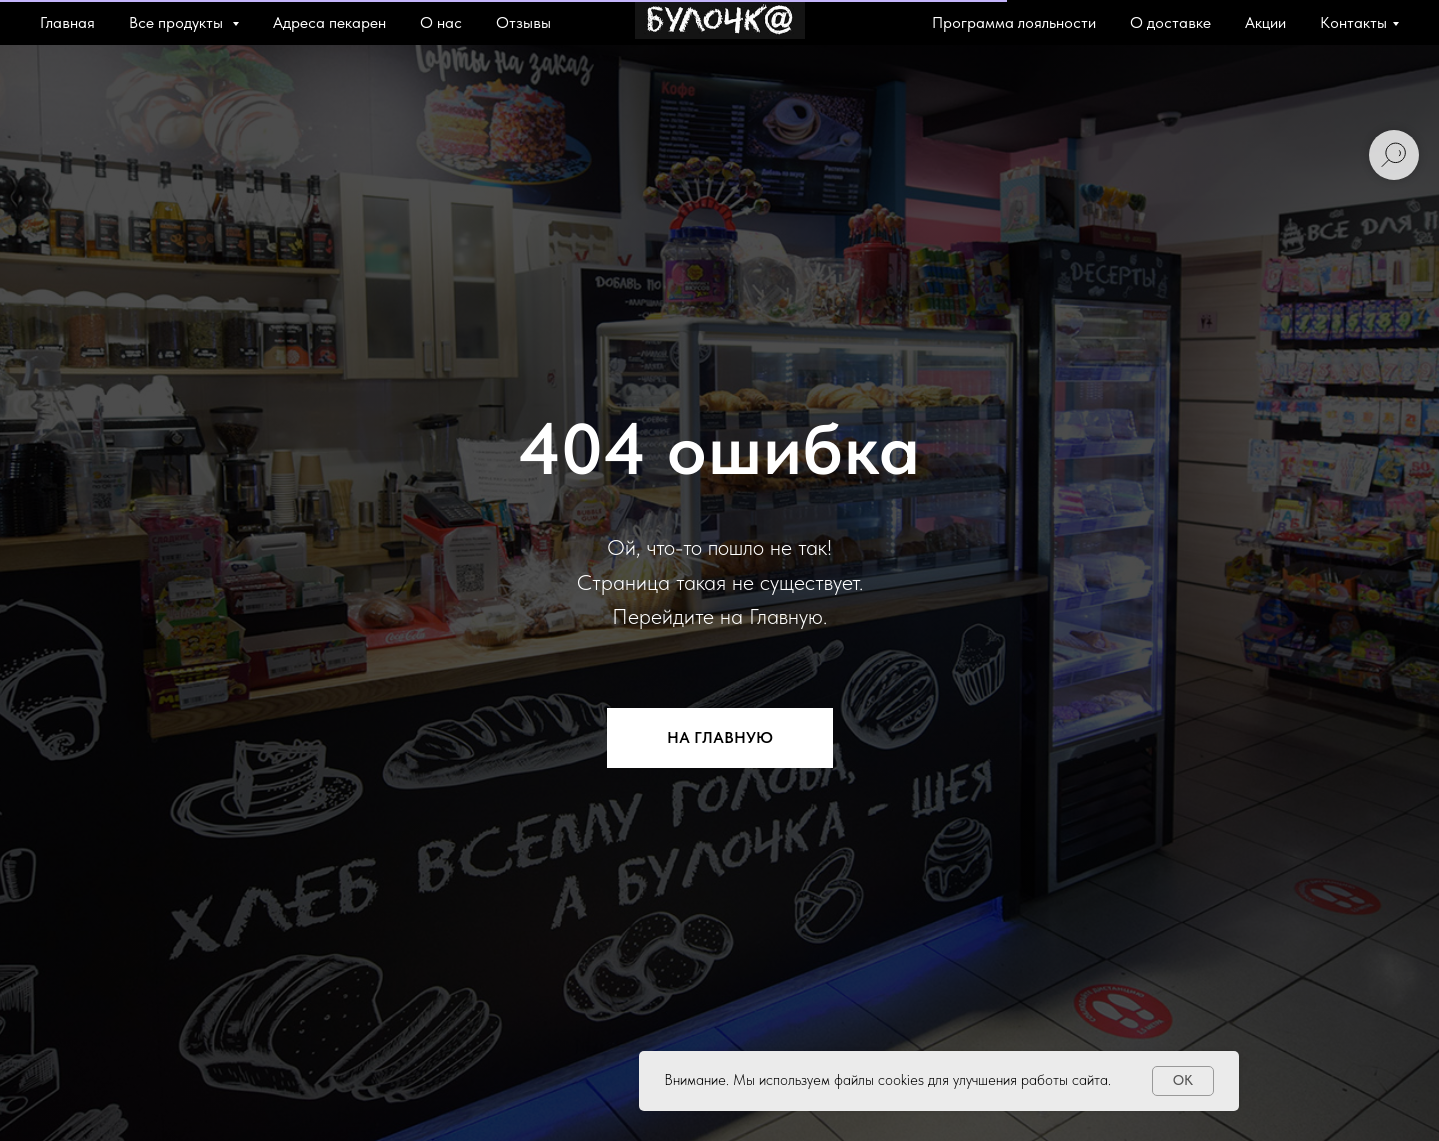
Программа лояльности (1014, 22)
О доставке (1170, 22)
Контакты (1353, 22)
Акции (1265, 22)
